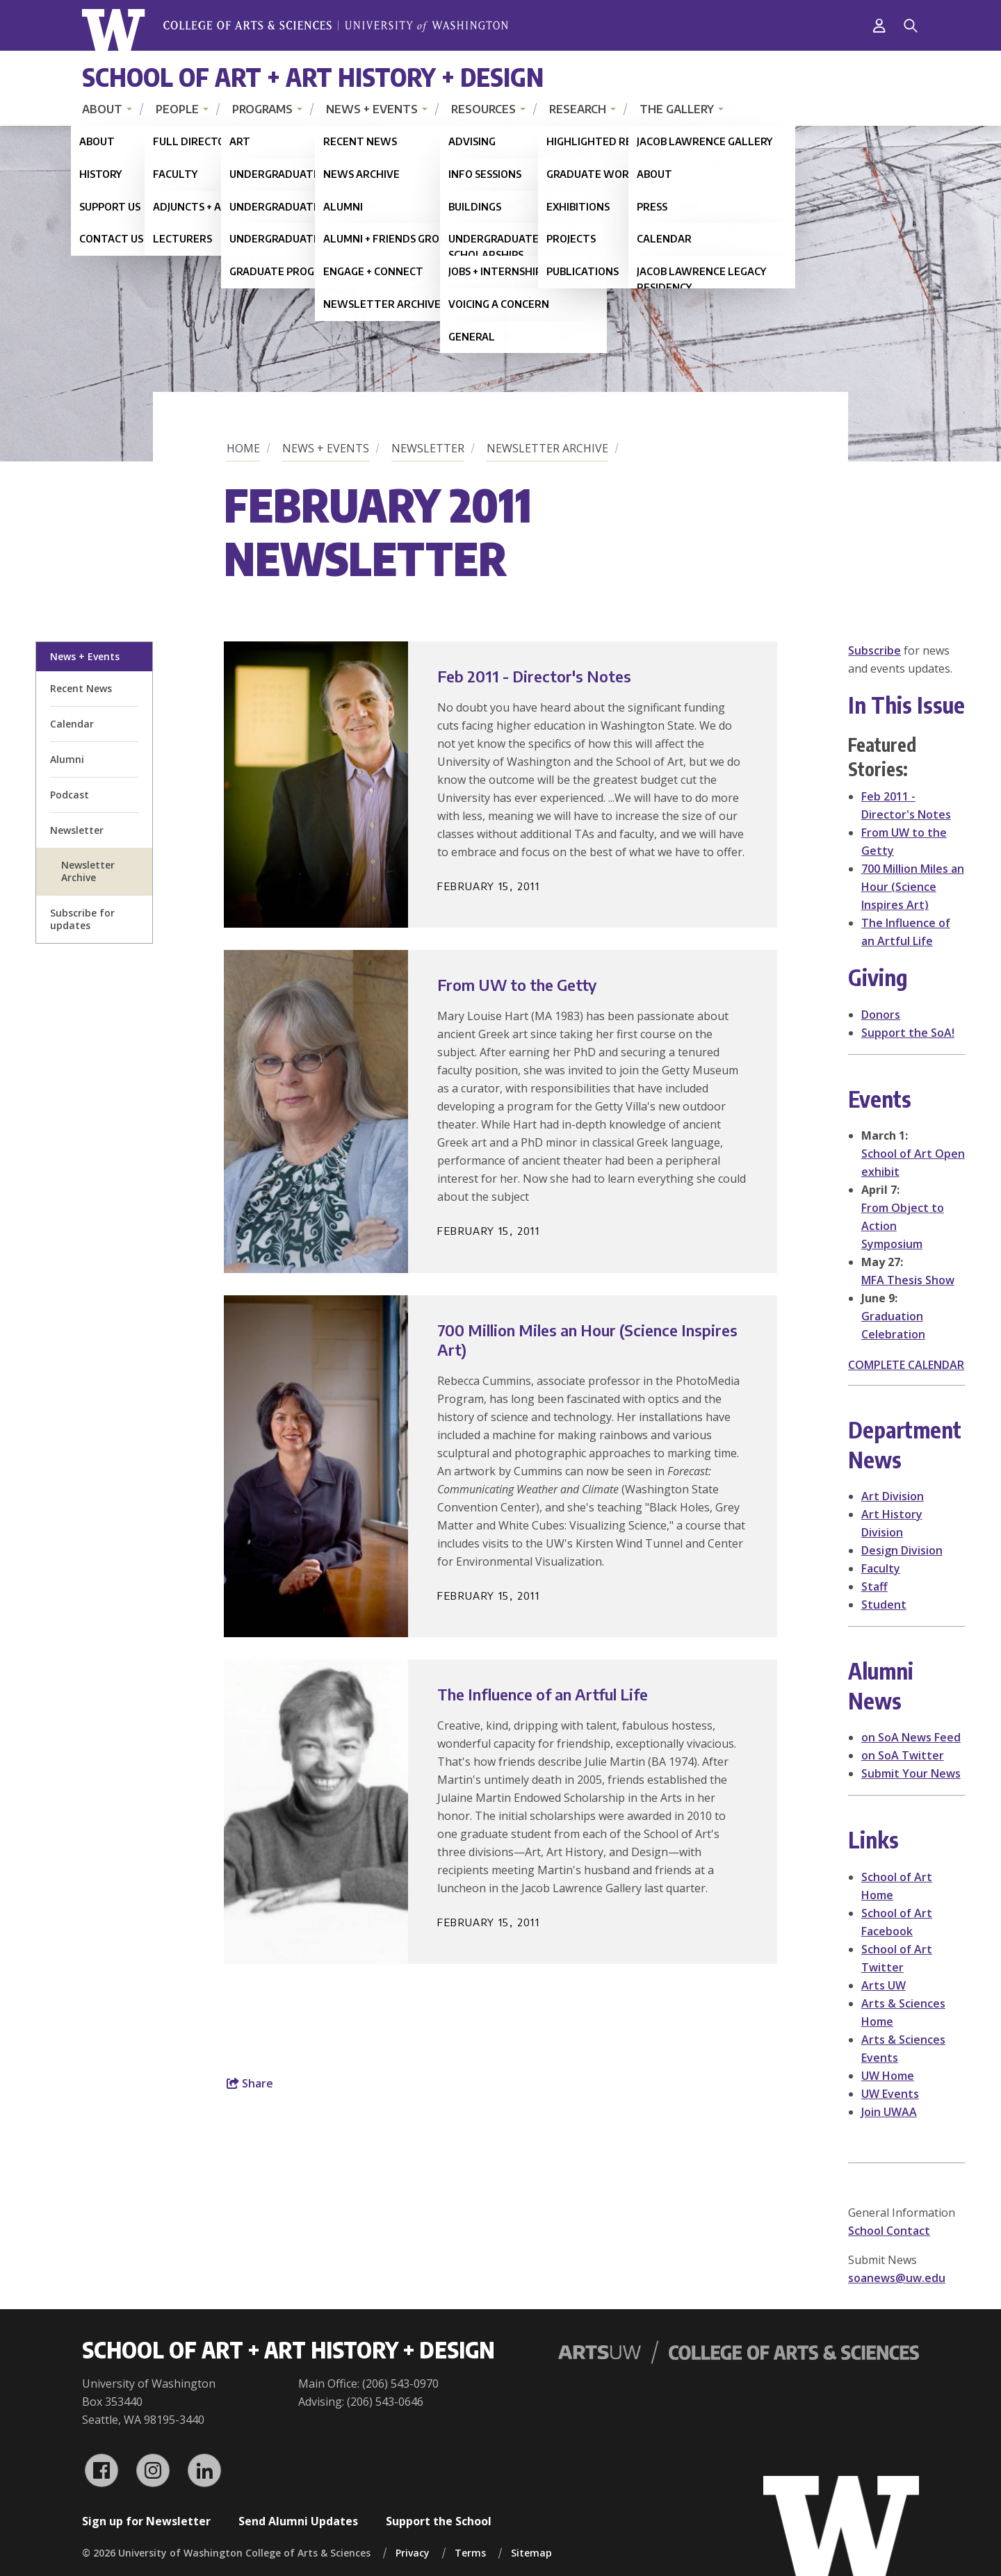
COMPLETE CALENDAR (906, 1364)
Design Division (902, 1550)
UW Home (887, 2075)
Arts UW (883, 1985)
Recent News (81, 688)
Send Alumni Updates (298, 2521)
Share (250, 2083)
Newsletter (427, 448)
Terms (470, 2552)
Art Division (892, 1496)
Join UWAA (889, 2111)
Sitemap (531, 2552)
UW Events (890, 2093)
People (177, 109)
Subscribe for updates (82, 919)
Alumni (67, 759)
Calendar (72, 723)
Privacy (413, 2552)
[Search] (910, 25)
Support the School (438, 2521)
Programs (262, 109)
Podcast (69, 794)
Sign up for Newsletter (146, 2521)
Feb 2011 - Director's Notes (534, 676)
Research (577, 109)
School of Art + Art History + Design (313, 76)
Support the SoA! (907, 1032)
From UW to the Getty (516, 984)
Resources (483, 109)
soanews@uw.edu (896, 2278)
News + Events (372, 109)
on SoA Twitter (902, 1755)
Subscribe (874, 650)
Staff (874, 1586)
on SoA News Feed (911, 1737)
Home (243, 448)
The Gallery (677, 109)
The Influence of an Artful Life (542, 1694)
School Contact (889, 2230)
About (102, 109)
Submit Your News (911, 1773)
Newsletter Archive (547, 448)
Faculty (880, 1568)
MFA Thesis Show (907, 1280)
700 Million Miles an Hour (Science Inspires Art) (912, 886)
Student (883, 1604)
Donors (880, 1014)
